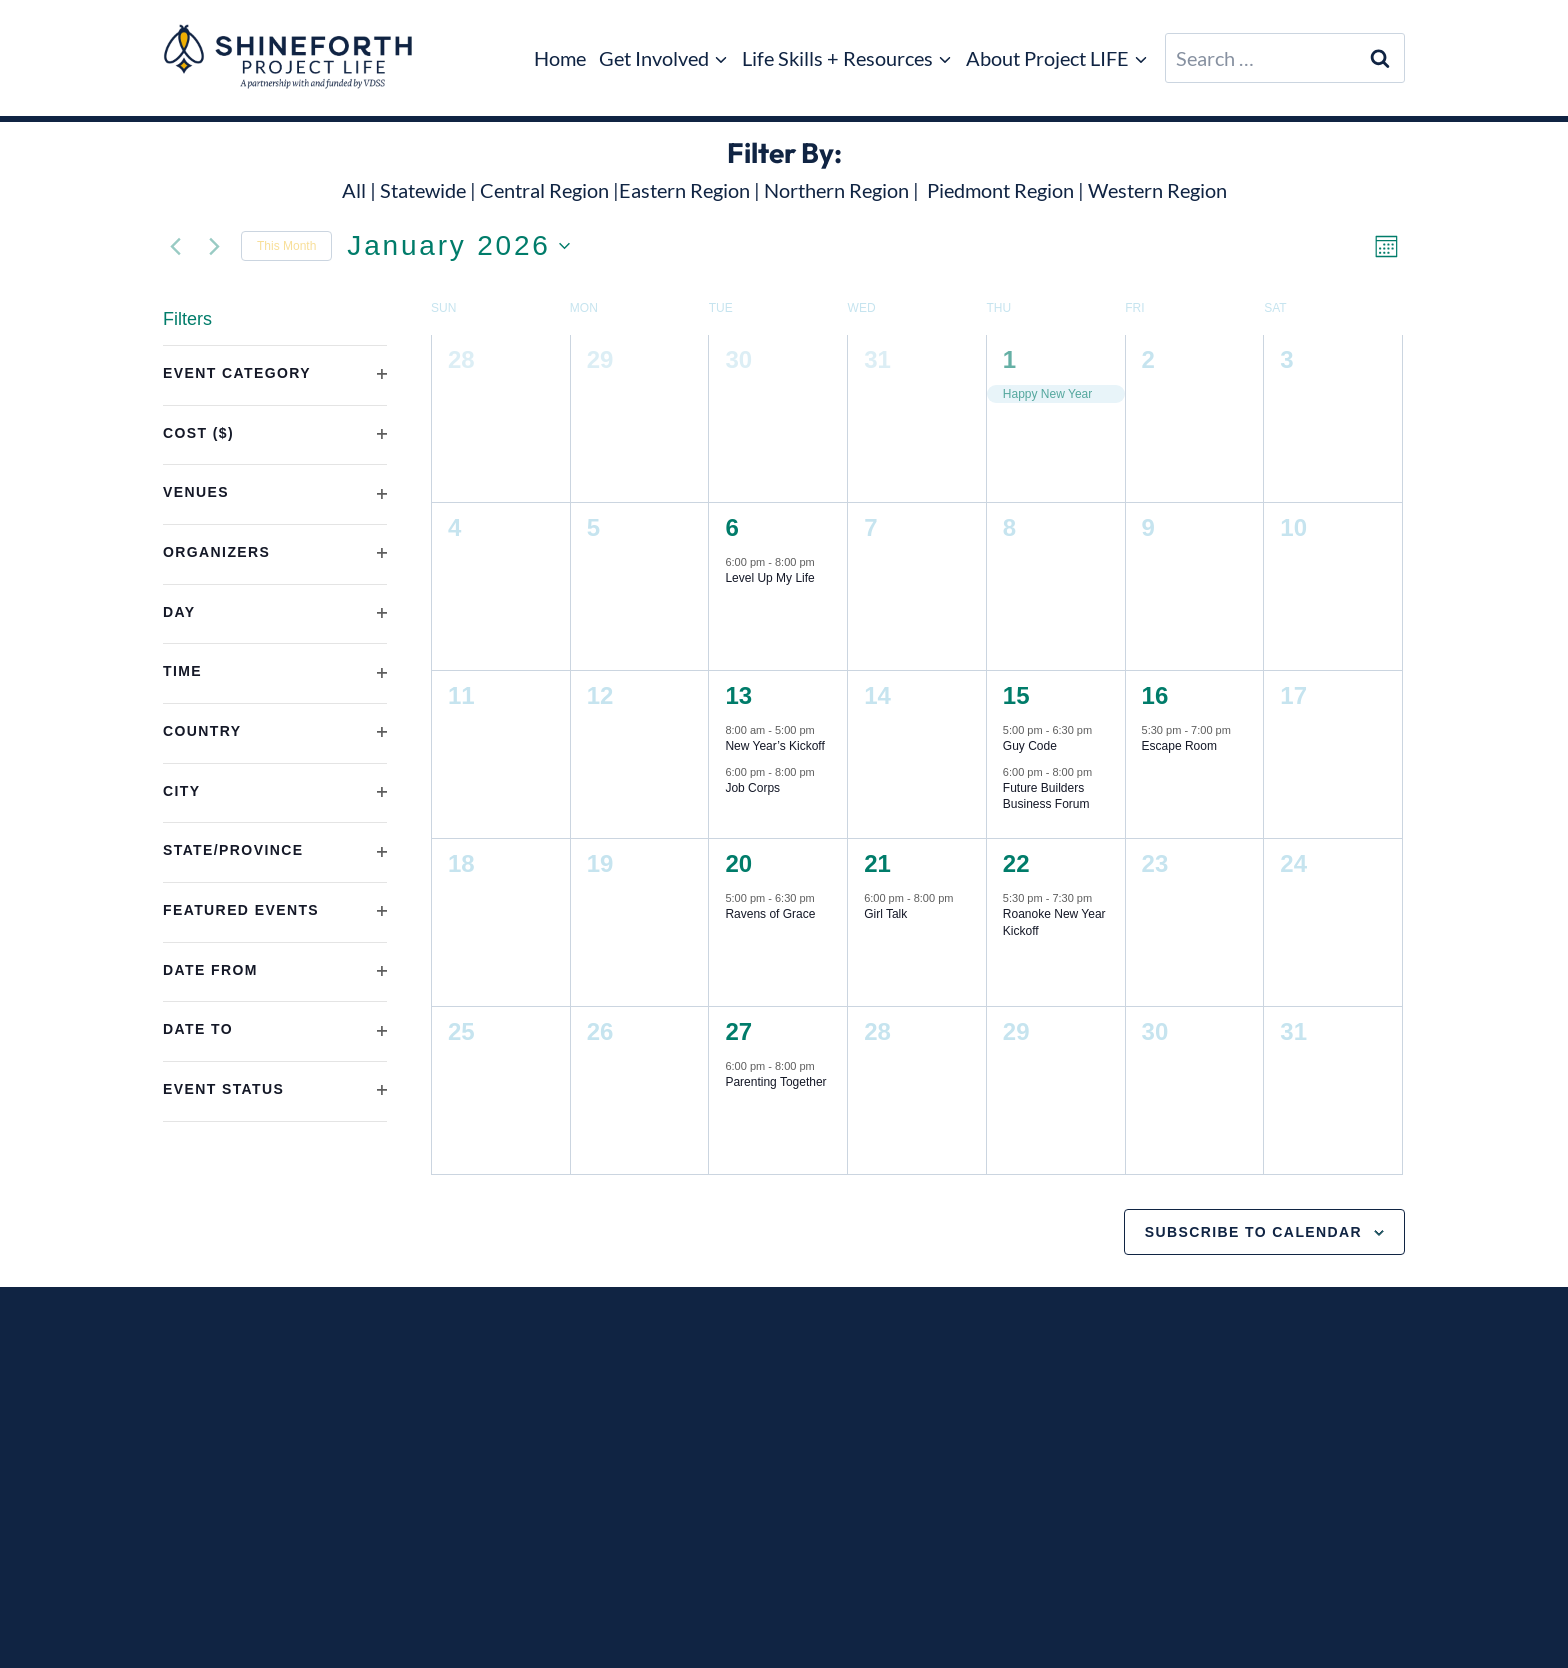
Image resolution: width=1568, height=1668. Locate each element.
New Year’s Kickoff (774, 746)
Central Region (544, 190)
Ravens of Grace (770, 914)
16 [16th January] (1155, 695)
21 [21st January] (877, 863)
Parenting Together (775, 1082)
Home (560, 58)
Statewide (423, 190)
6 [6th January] (731, 527)
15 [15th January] (1016, 695)
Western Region (1157, 190)
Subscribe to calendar (1253, 1232)
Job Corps (752, 788)
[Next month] (214, 246)
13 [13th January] (738, 695)
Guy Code (1030, 746)
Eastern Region (684, 190)
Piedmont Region (1000, 190)
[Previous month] (175, 246)
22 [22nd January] (1016, 863)
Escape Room (1179, 746)
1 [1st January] (1009, 359)
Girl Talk (885, 914)
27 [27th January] (738, 1031)
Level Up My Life (769, 578)
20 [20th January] (738, 863)
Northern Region (836, 190)
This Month (286, 246)
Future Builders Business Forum (1046, 796)
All (354, 190)
